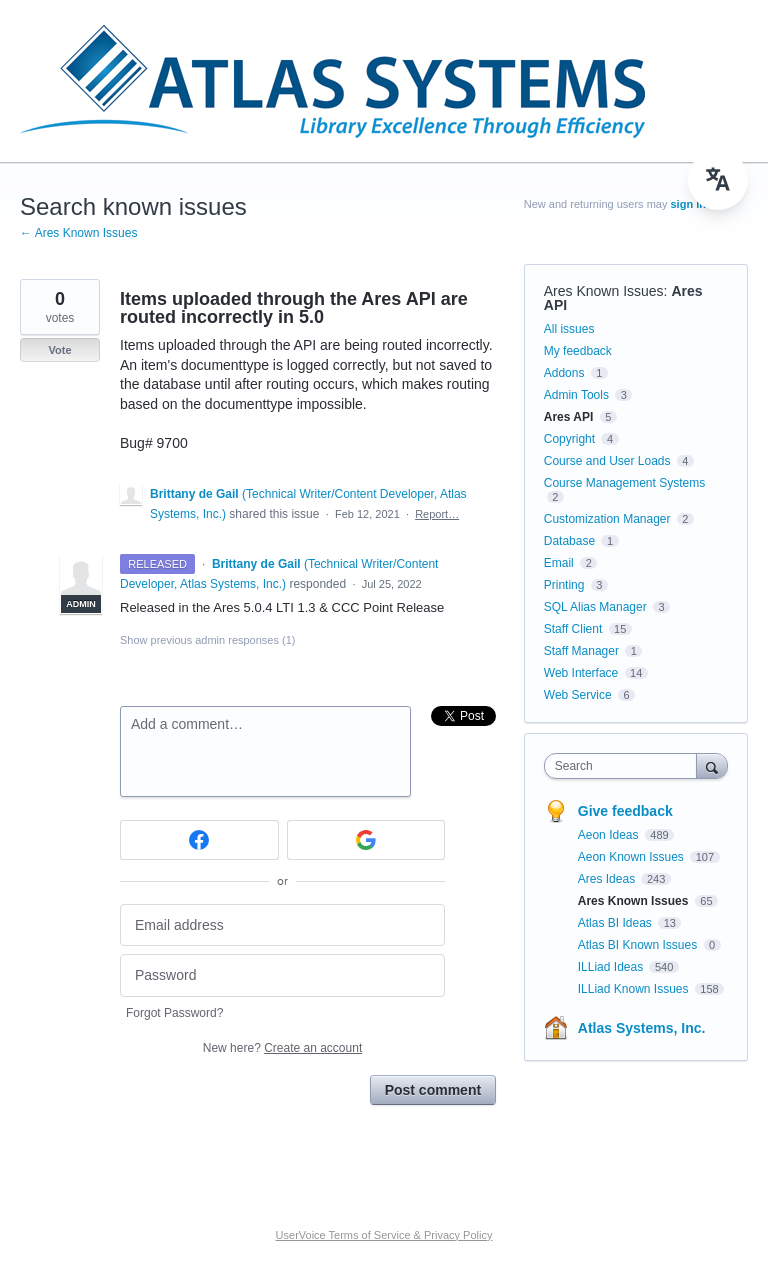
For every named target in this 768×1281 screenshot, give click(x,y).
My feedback (578, 351)
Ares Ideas (608, 879)
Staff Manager (581, 651)
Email (559, 563)
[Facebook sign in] (199, 840)
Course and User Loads (607, 461)
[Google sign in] (366, 840)
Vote (59, 350)
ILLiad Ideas (612, 967)
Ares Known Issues (604, 291)
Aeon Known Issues (632, 857)
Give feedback (625, 811)
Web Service (578, 695)
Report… (437, 514)
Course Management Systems (624, 483)
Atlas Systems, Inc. (642, 1028)
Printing (564, 585)
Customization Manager (607, 519)
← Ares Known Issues (78, 233)
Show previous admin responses (207, 640)
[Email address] (282, 925)
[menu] (718, 180)
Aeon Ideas (610, 835)
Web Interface (581, 673)
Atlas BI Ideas (616, 923)
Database (569, 541)
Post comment (433, 1090)
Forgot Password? (174, 1013)
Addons (564, 373)
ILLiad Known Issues (635, 989)
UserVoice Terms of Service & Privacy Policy (384, 1235)
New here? (282, 1048)
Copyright (569, 439)
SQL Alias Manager (595, 607)
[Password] (282, 975)
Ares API (569, 417)
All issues (569, 329)
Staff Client (573, 629)
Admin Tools (576, 395)
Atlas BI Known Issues (639, 945)
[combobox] (625, 766)
